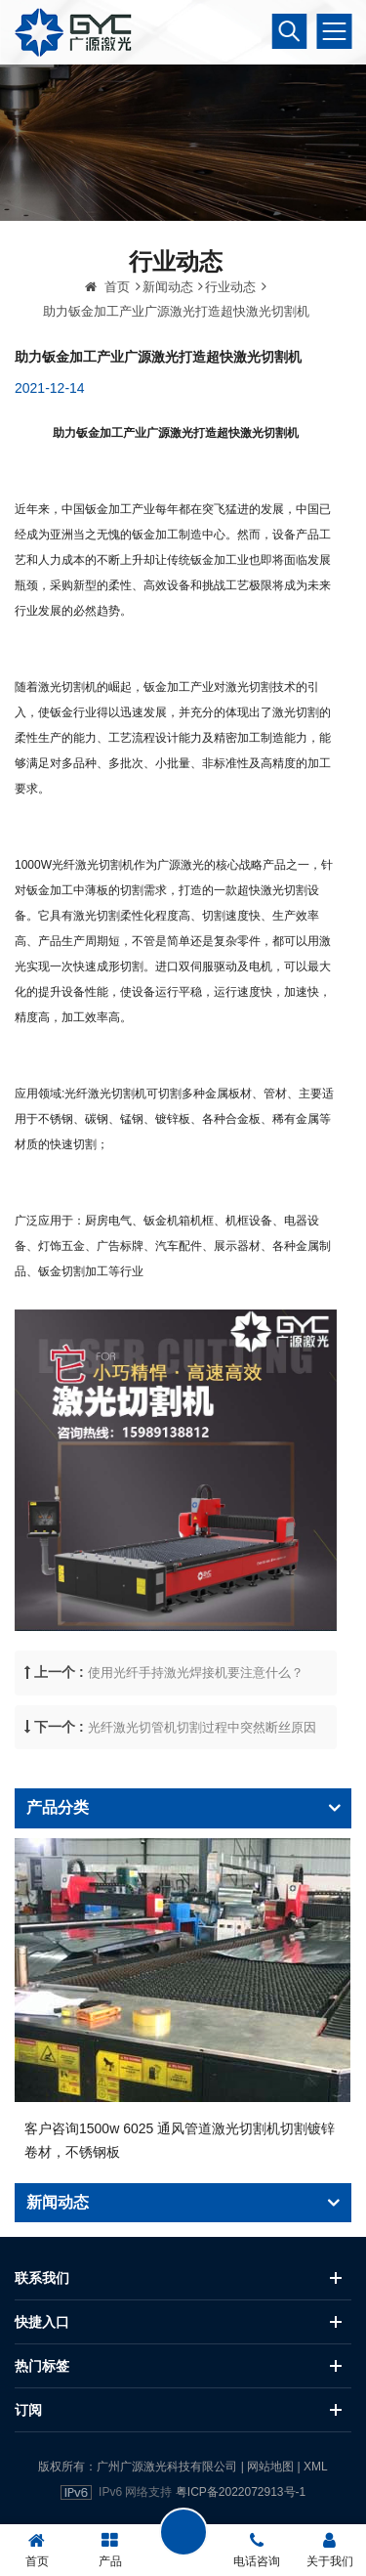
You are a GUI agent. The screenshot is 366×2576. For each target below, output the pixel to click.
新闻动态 (167, 347)
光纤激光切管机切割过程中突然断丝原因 (202, 1787)
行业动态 (230, 347)
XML (316, 2466)
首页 (107, 347)
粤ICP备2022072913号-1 (240, 2492)
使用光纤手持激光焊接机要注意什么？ (196, 1733)
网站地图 (270, 2466)
